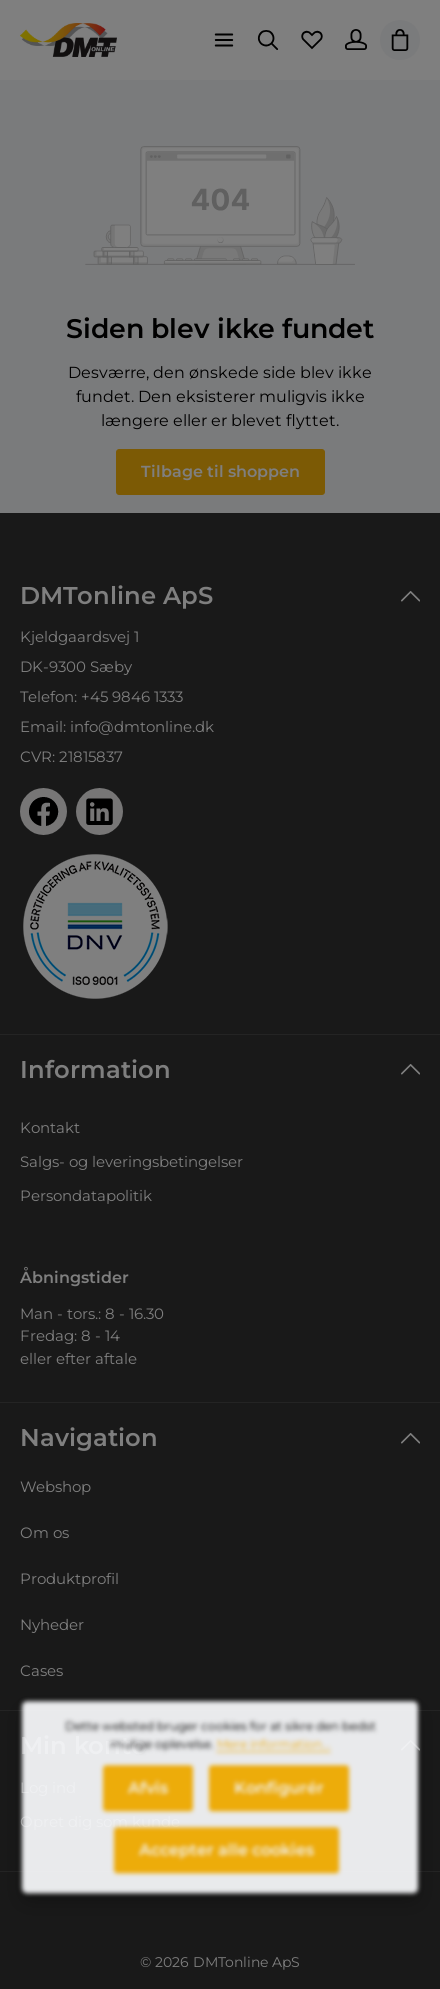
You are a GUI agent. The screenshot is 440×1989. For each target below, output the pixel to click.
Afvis (148, 1799)
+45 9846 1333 (132, 696)
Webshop (55, 1486)
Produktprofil (69, 1578)
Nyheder (52, 1624)
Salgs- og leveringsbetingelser (131, 1161)
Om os (44, 1532)
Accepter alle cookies (226, 1861)
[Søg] (268, 40)
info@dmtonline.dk (142, 726)
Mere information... (274, 1755)
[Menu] (224, 40)
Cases (41, 1670)
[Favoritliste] (312, 40)
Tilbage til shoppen (220, 471)
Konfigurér (279, 1799)
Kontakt (50, 1127)
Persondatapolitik (86, 1195)
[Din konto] (356, 40)
